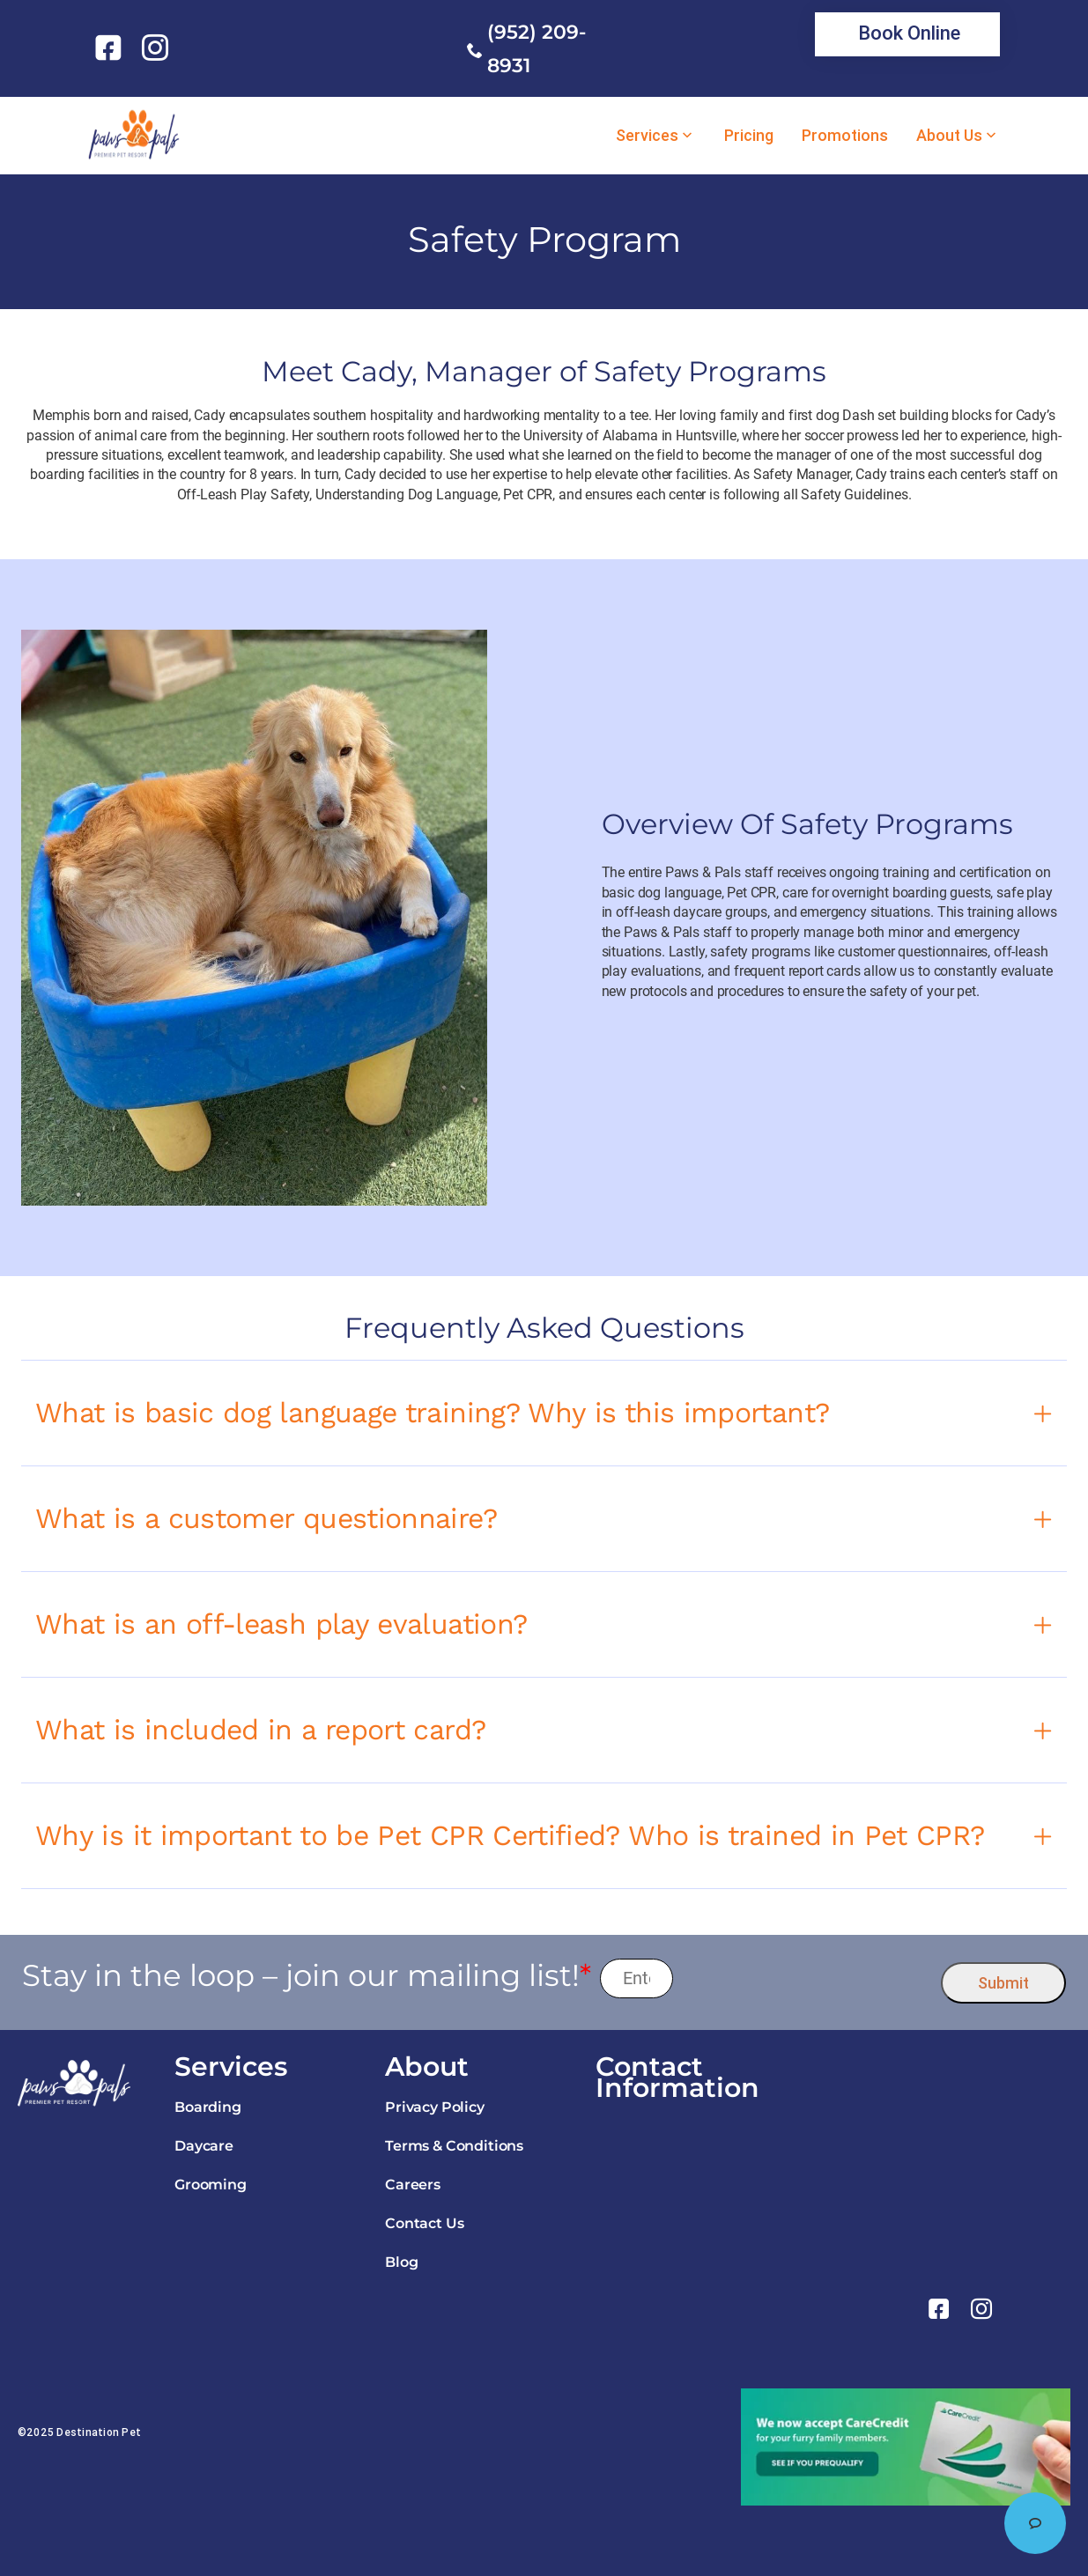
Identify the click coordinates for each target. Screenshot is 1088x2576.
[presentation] (807, 1978)
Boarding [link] (207, 2107)
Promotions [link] (845, 136)
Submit (1003, 1983)
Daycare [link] (203, 2145)
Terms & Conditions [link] (454, 2145)
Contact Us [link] (424, 2223)
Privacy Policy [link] (435, 2107)
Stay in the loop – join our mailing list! (306, 1975)
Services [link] (647, 136)
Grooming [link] (210, 2184)
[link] (111, 47)
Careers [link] (412, 2184)
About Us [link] (949, 136)
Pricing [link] (748, 136)
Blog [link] (401, 2262)
